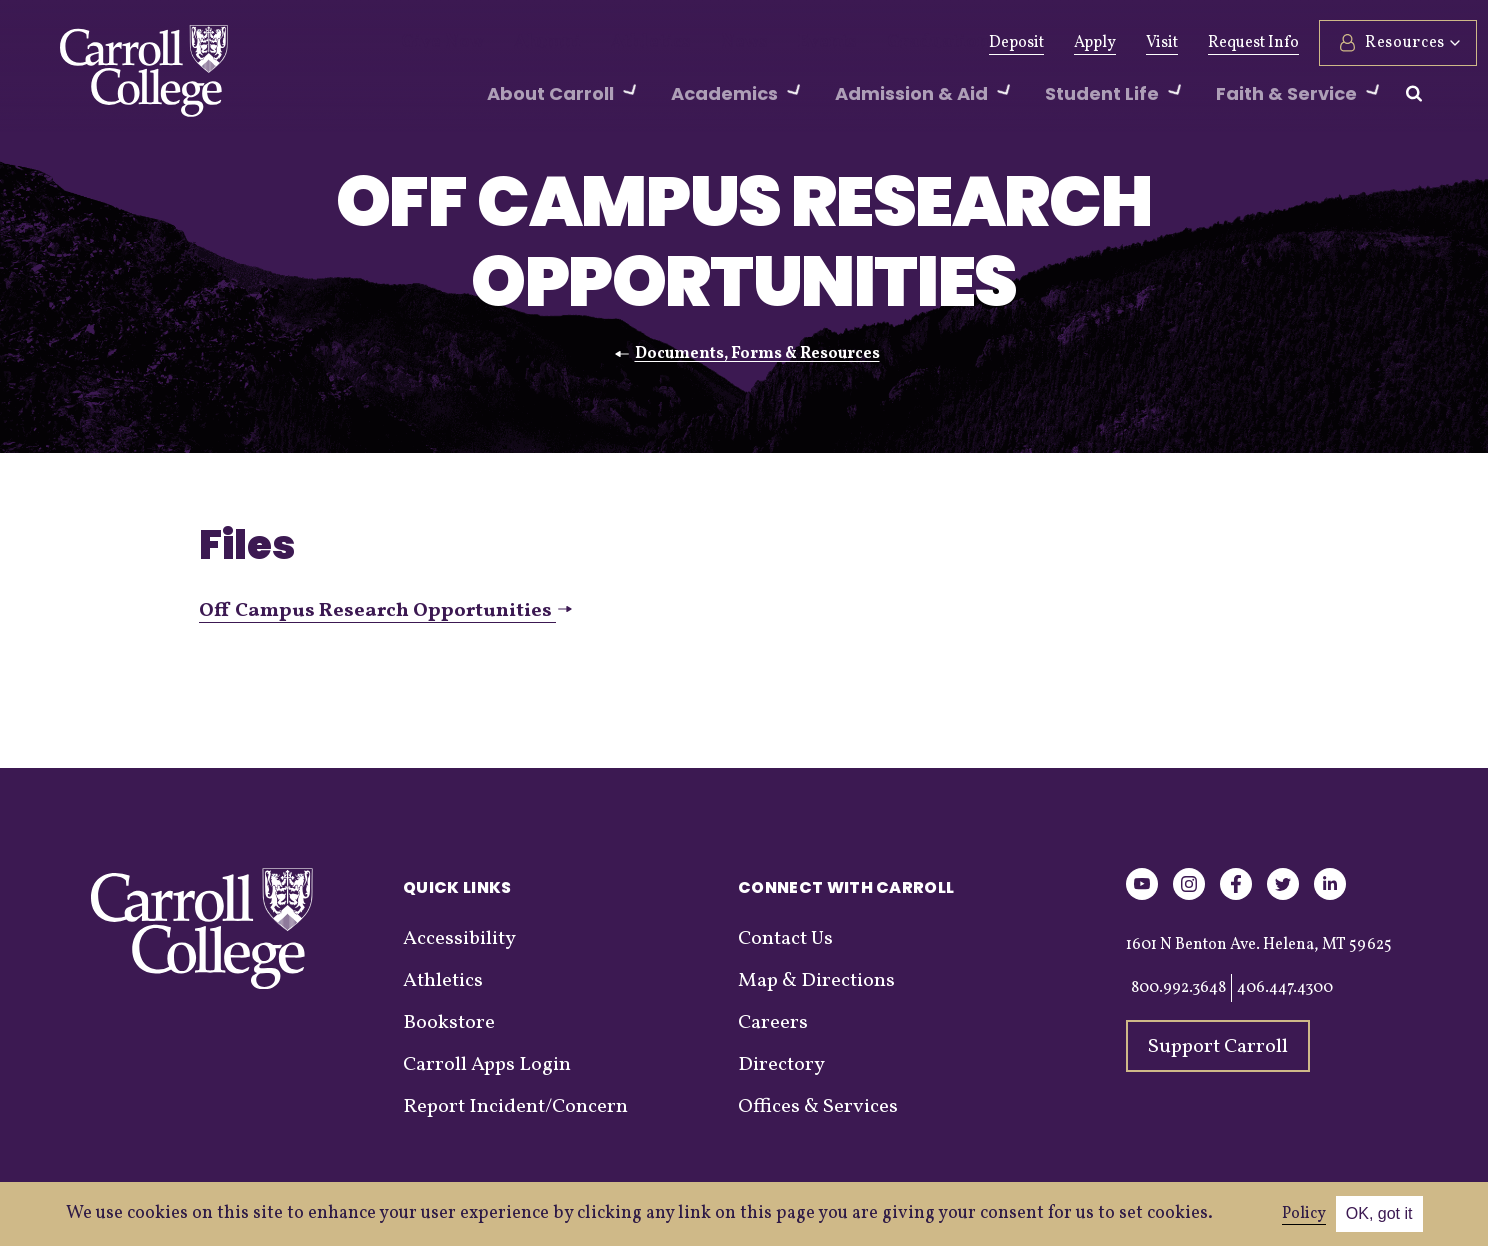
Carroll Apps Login (487, 1065)
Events (769, 43)
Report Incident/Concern (515, 1107)
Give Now (435, 43)
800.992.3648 (1178, 988)
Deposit (967, 43)
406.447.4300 (1285, 988)
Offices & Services (818, 1107)
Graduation (865, 43)
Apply (1046, 43)
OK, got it (1379, 1213)
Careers (773, 1023)
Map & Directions (816, 981)
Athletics (615, 43)
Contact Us (785, 939)
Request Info (1204, 43)
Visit (1113, 43)
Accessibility (459, 939)
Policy (1304, 1214)
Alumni (527, 43)
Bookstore (449, 1023)
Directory (781, 1065)
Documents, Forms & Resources (757, 354)
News (696, 43)
